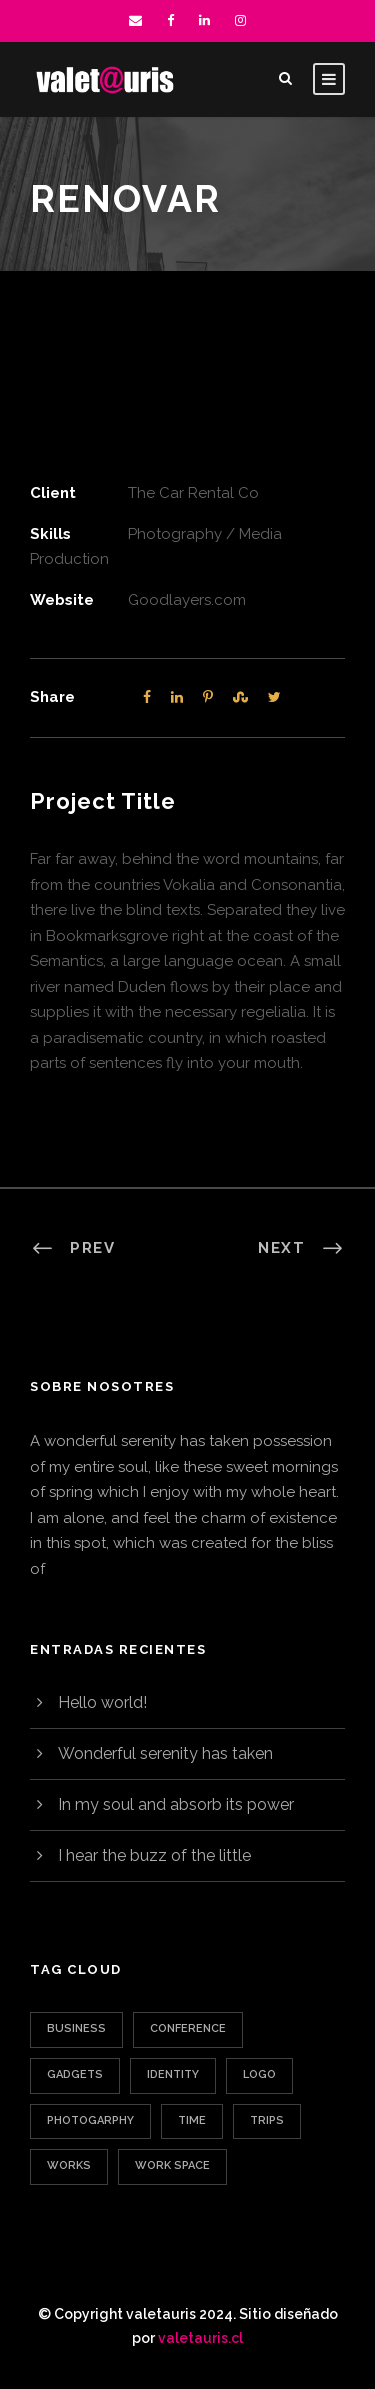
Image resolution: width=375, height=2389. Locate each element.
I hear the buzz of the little (154, 1855)
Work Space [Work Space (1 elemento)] (172, 2165)
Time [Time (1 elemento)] (192, 2120)
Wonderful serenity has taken (165, 1753)
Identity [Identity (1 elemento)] (173, 2074)
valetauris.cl (200, 2338)
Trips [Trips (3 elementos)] (267, 2120)
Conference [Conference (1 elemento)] (188, 2028)
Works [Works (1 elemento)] (69, 2165)
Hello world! (102, 1702)
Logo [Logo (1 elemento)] (259, 2074)
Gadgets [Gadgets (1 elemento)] (75, 2074)
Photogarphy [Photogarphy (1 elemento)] (90, 2120)
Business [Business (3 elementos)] (76, 2028)
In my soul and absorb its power (176, 1804)
